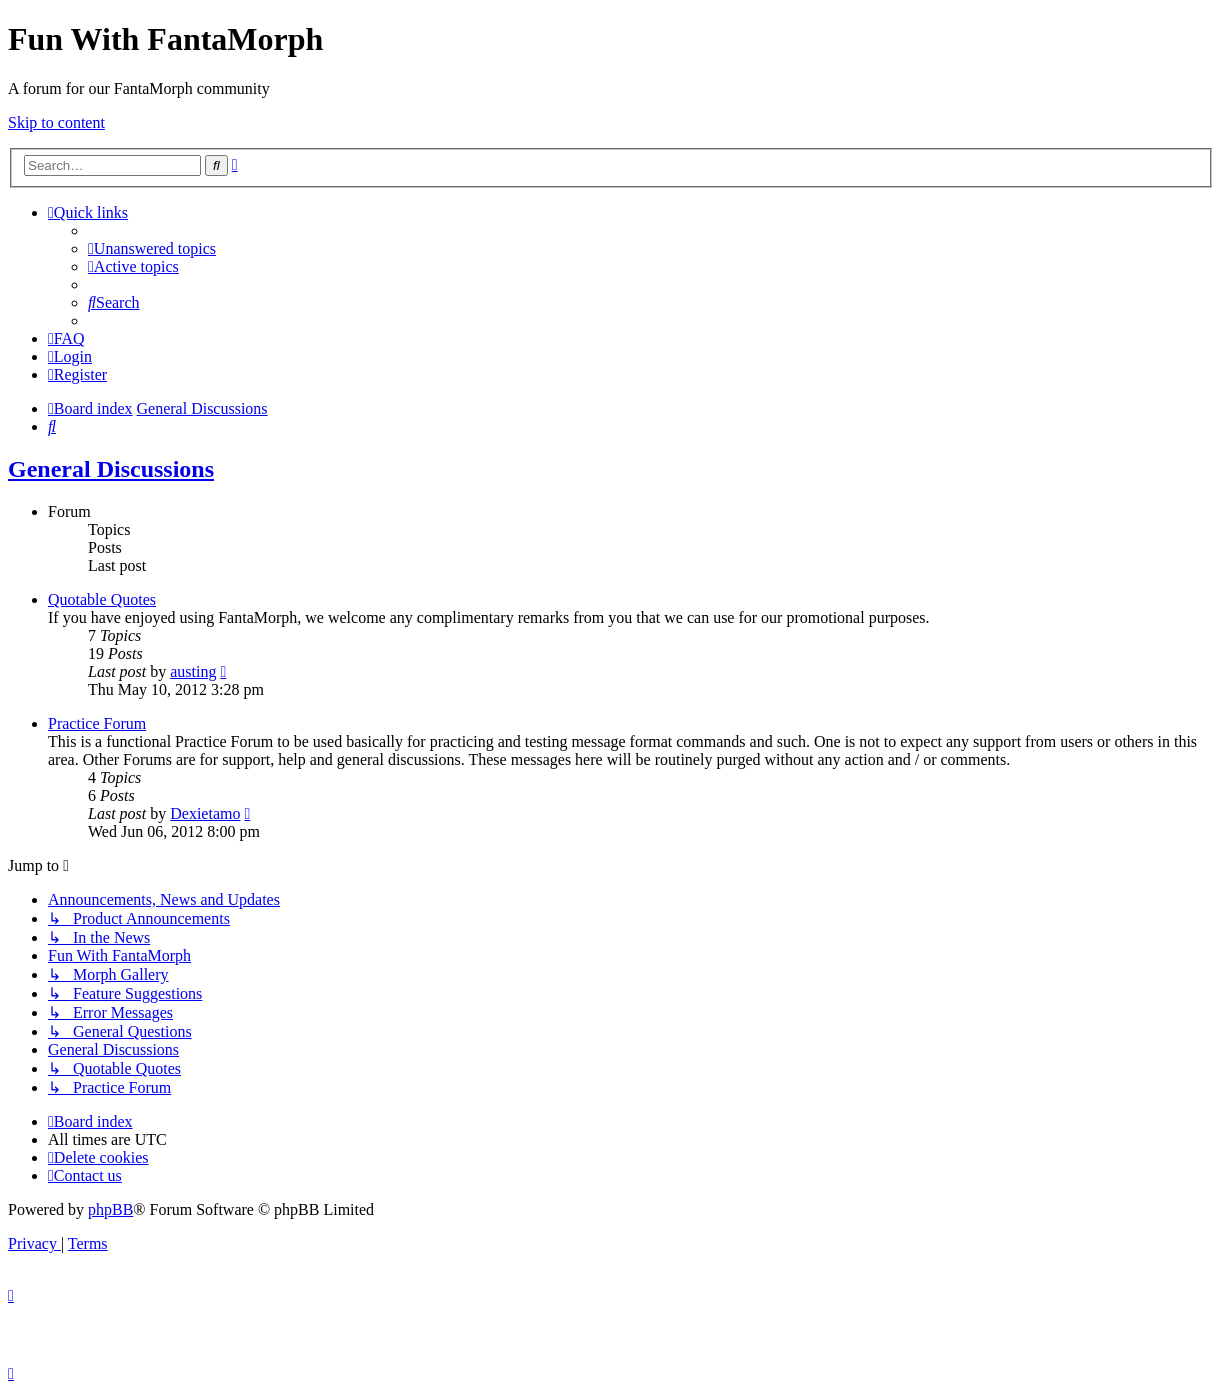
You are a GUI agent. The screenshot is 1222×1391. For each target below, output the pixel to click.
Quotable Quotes (102, 599)
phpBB (110, 1209)
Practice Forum (97, 723)
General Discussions (111, 469)
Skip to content (56, 122)
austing (193, 671)
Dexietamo (205, 813)
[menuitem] (152, 248)
